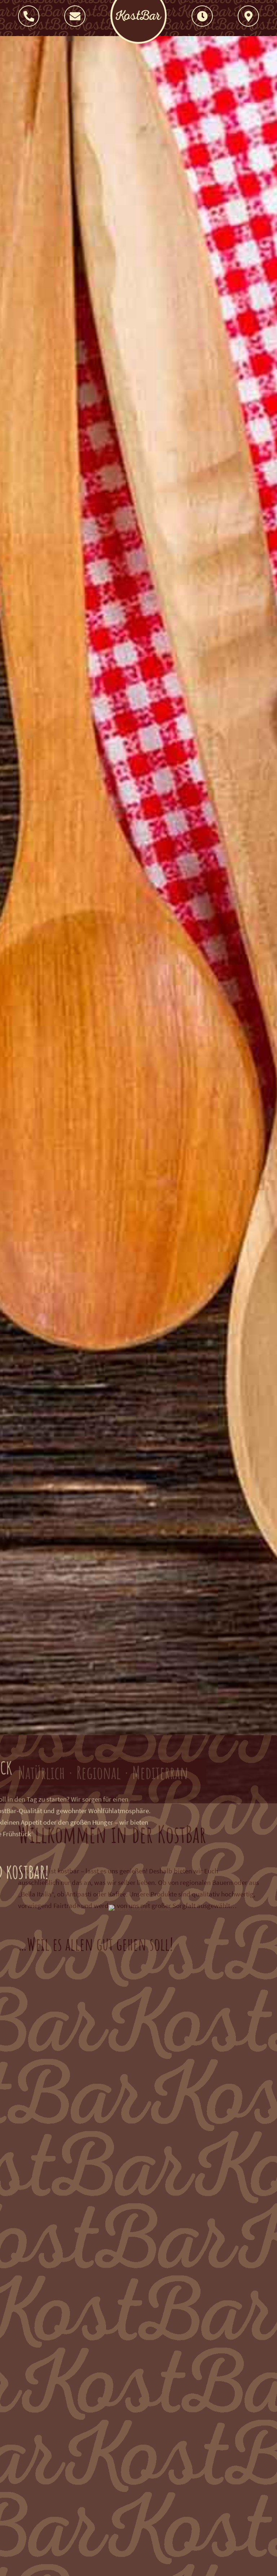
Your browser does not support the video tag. (138, 901)
